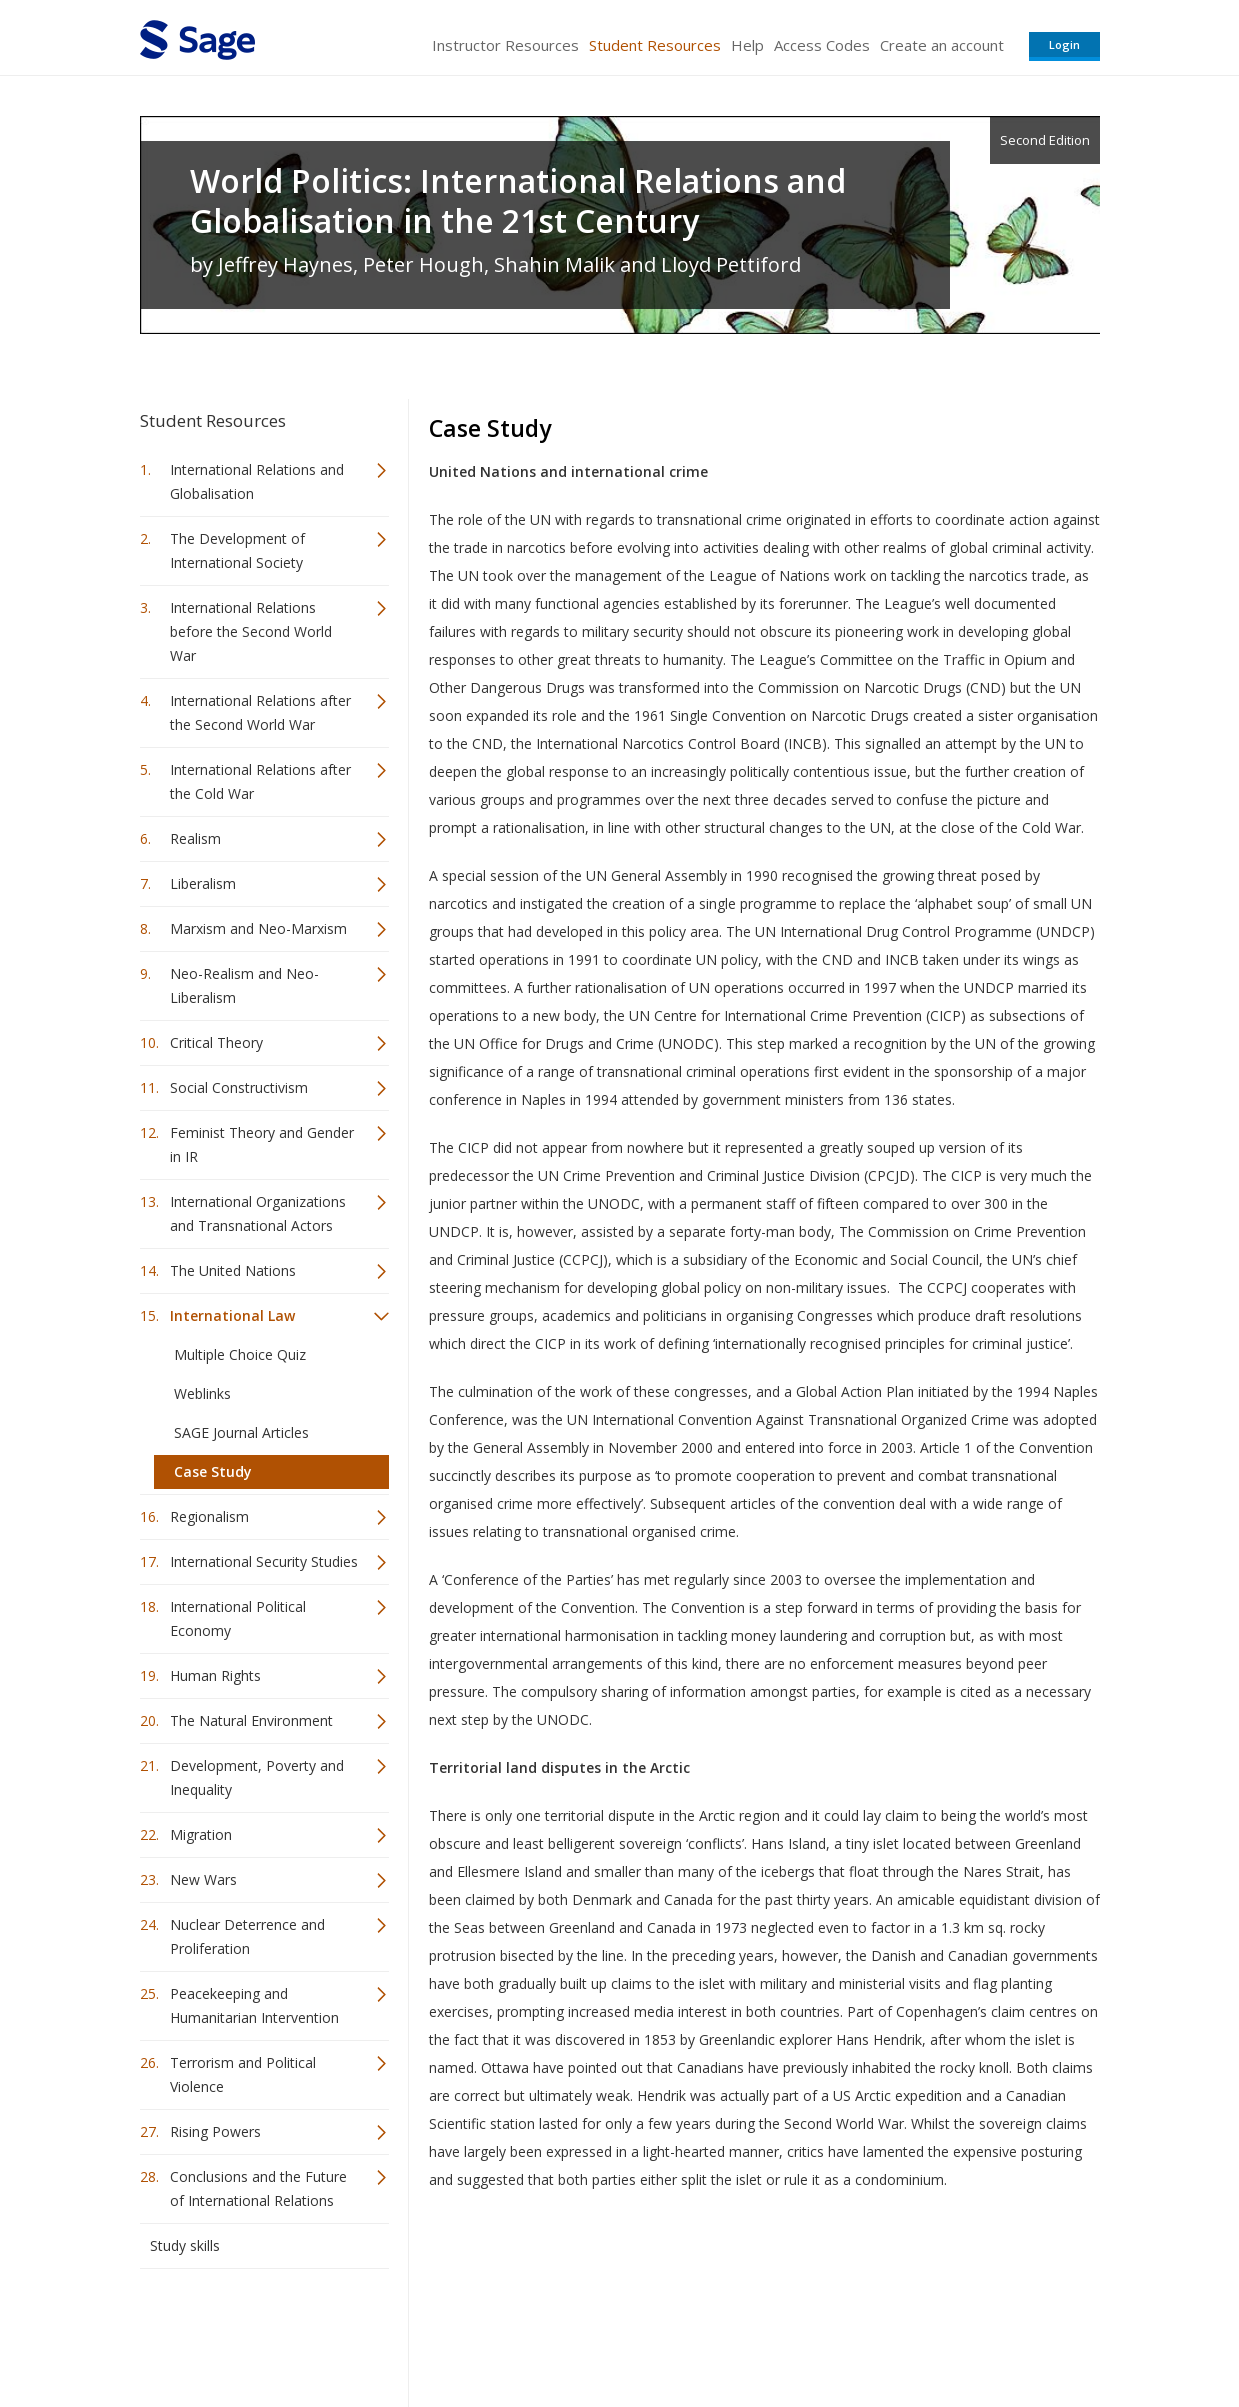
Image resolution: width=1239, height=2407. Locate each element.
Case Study (213, 1471)
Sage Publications (254, 2332)
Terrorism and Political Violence (243, 2074)
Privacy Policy (968, 2332)
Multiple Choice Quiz (240, 1354)
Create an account (942, 45)
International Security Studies (264, 1561)
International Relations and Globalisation (257, 481)
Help (747, 45)
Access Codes (822, 45)
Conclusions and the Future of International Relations (258, 2188)
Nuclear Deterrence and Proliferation (247, 1936)
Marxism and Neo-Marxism (258, 928)
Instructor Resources (505, 45)
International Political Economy (238, 1618)
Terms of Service (734, 2332)
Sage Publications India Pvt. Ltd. (430, 2332)
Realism (195, 838)
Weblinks (202, 1393)
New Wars (203, 1879)
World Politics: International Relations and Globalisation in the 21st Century (518, 201)
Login (1064, 44)
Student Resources (655, 45)
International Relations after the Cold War (260, 781)
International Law (232, 1315)
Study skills (185, 2245)
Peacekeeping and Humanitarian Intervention (254, 2005)
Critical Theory (216, 1042)
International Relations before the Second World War (251, 631)
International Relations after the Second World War (260, 712)
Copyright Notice (856, 2332)
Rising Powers (215, 2131)
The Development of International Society (237, 550)
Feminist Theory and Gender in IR (262, 1144)
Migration (201, 1834)
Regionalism (209, 1516)
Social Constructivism (239, 1087)
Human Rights (215, 1675)
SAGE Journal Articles (241, 1432)
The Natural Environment (251, 1720)
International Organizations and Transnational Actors (258, 1213)
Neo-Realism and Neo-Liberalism (244, 985)
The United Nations (233, 1270)
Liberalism (203, 883)
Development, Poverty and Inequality (257, 1777)
